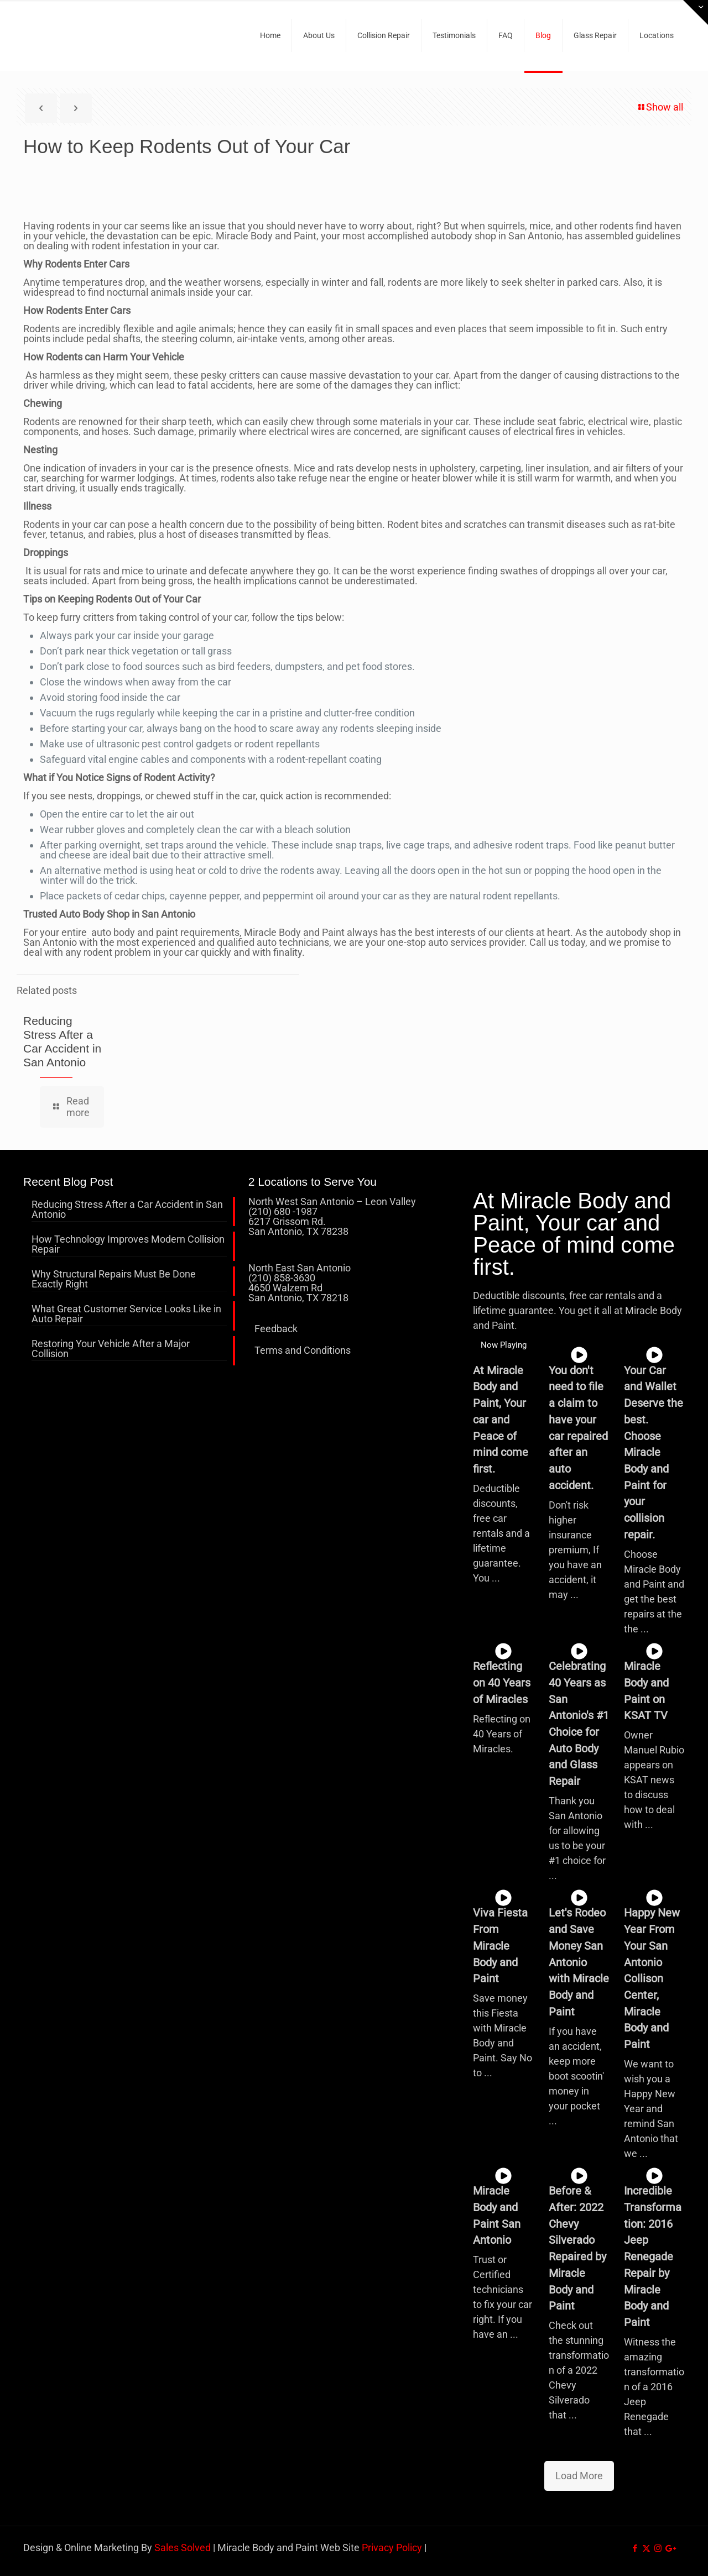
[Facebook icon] (635, 2548)
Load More (579, 2475)
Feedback (276, 1328)
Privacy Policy (392, 2547)
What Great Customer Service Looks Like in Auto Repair (126, 1314)
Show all (659, 107)
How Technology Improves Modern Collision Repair (128, 1244)
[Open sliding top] (695, 12)
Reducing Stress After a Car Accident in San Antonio (127, 1210)
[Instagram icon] (658, 2548)
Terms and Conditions (302, 1350)
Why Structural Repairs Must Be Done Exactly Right (114, 1279)
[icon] (669, 2548)
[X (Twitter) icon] (646, 2548)
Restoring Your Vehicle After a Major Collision (111, 1349)
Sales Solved (182, 2547)
